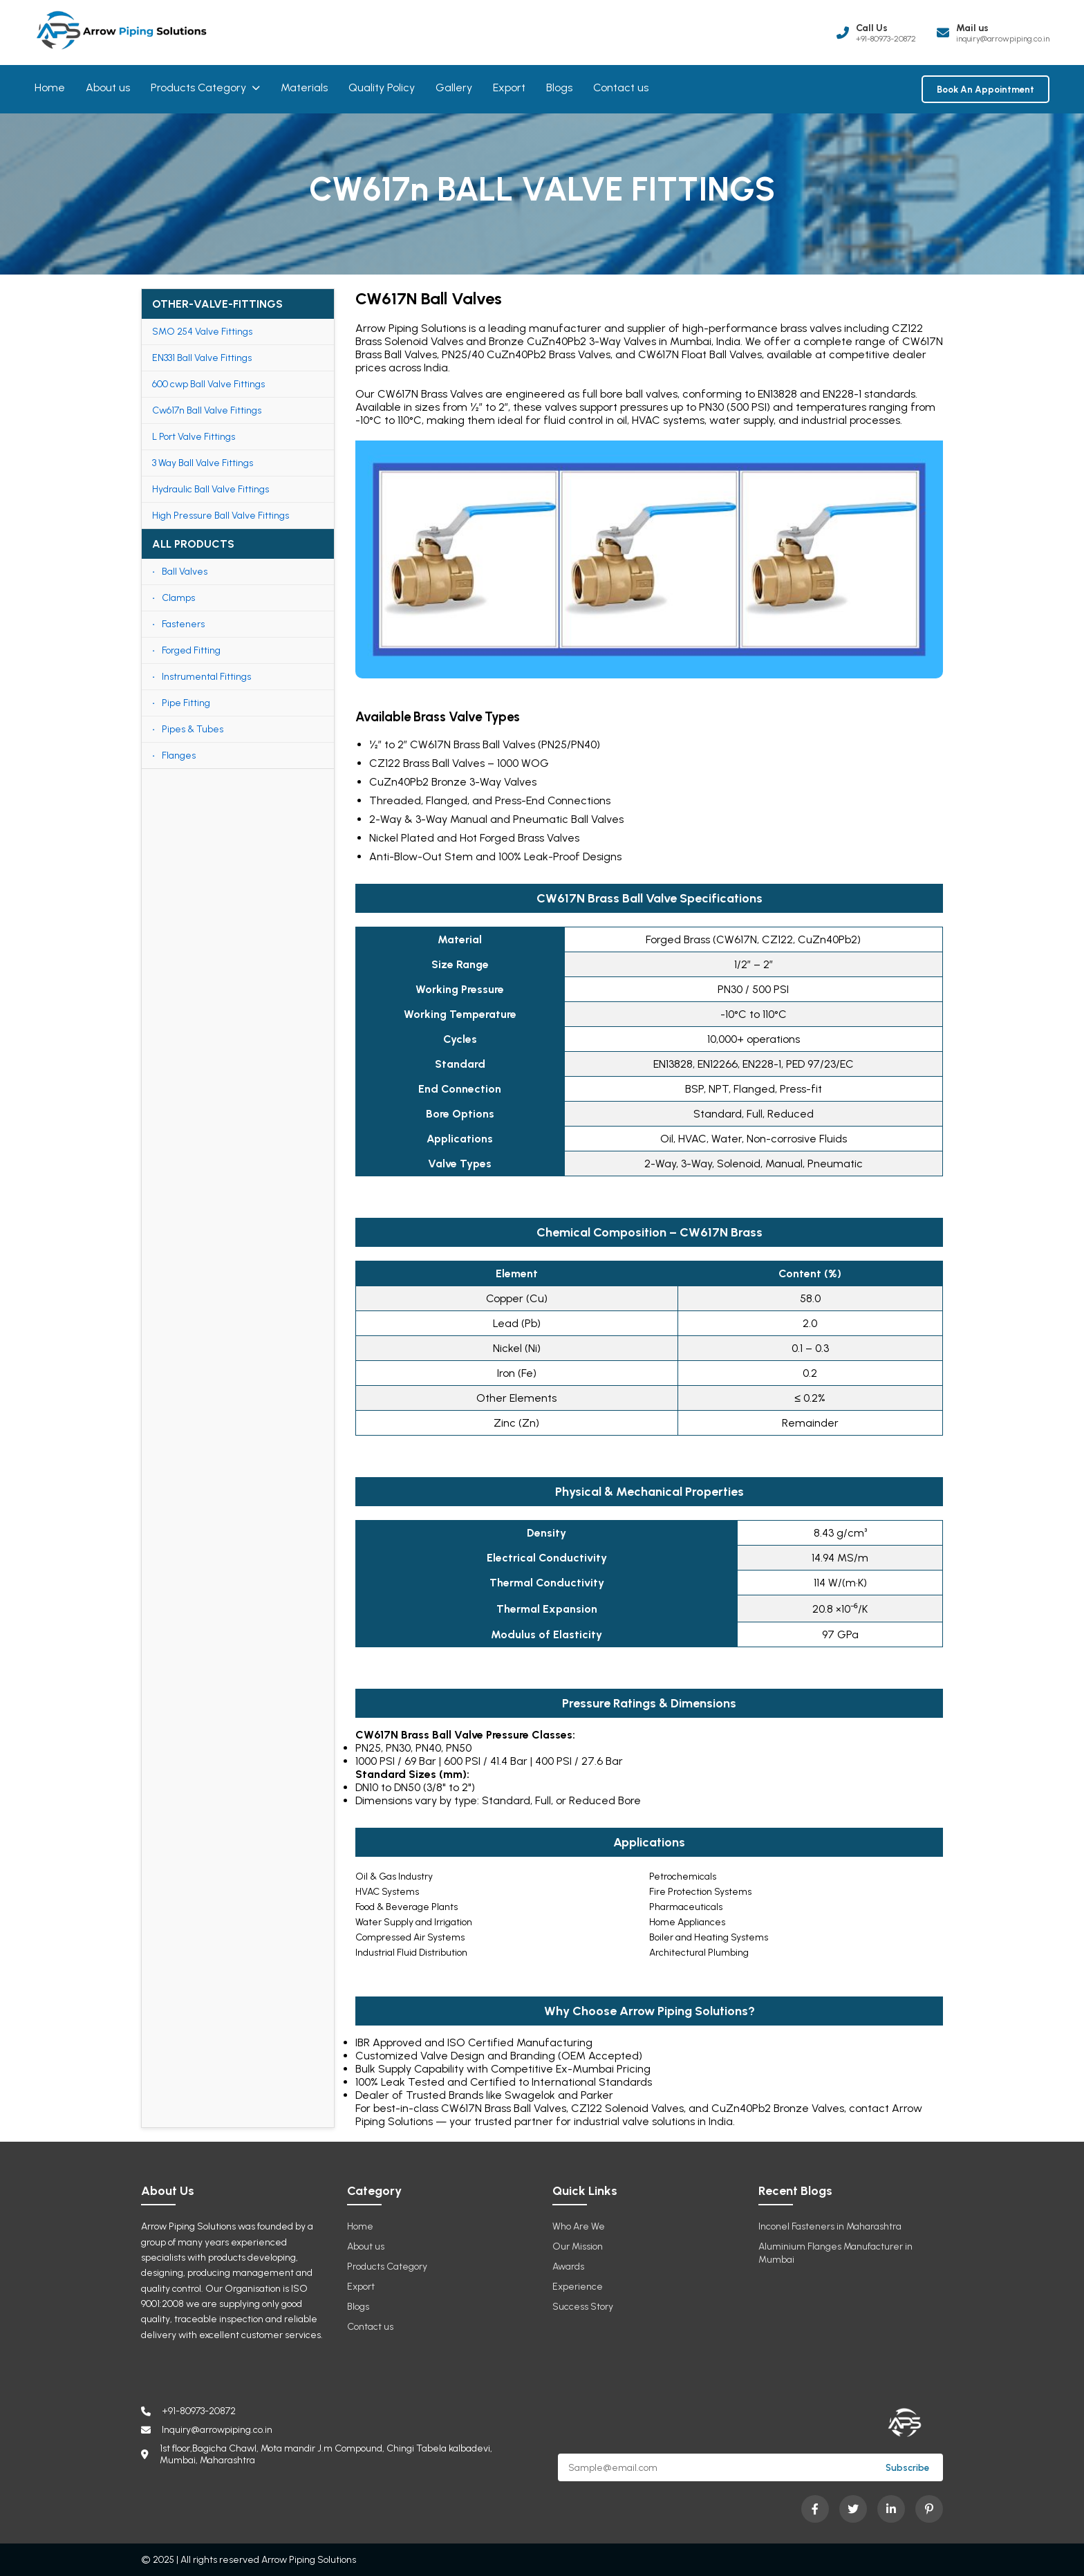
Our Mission (577, 2246)
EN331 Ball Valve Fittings (202, 358)
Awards (568, 2266)
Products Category (205, 87)
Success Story (582, 2307)
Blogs (559, 87)
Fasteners (183, 624)
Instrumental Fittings (206, 677)
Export (509, 87)
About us (108, 87)
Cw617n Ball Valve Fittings (206, 410)
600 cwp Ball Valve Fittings (208, 384)
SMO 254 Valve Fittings (202, 331)
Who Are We (578, 2226)
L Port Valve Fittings (193, 437)
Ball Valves (184, 571)
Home (50, 87)
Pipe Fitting (186, 703)
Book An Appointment (985, 89)
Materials (304, 87)
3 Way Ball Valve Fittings (202, 463)
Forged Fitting (191, 650)
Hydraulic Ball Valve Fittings (210, 489)
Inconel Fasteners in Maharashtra (829, 2226)
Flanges (179, 755)
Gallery (454, 87)
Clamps (178, 598)
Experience (577, 2286)
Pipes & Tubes (192, 729)
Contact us (620, 87)
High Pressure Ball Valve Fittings (220, 515)
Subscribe (907, 2467)
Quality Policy (381, 87)
